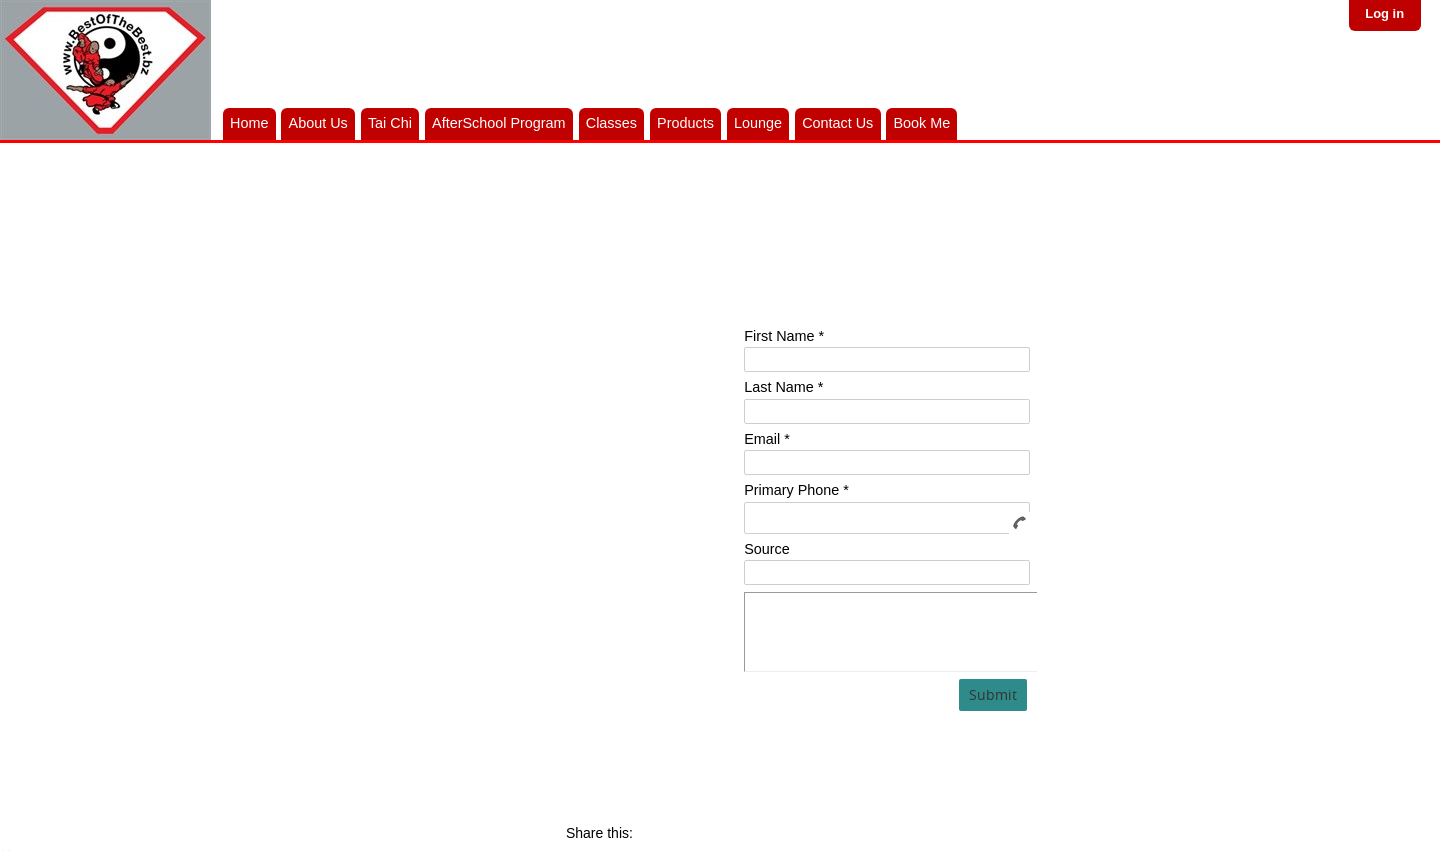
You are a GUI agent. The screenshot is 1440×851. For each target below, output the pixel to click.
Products (685, 123)
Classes (611, 123)
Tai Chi (390, 123)
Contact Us (837, 123)
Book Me (921, 123)
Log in (1384, 13)
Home (249, 123)
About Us (318, 123)
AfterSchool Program (499, 123)
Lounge (758, 123)
